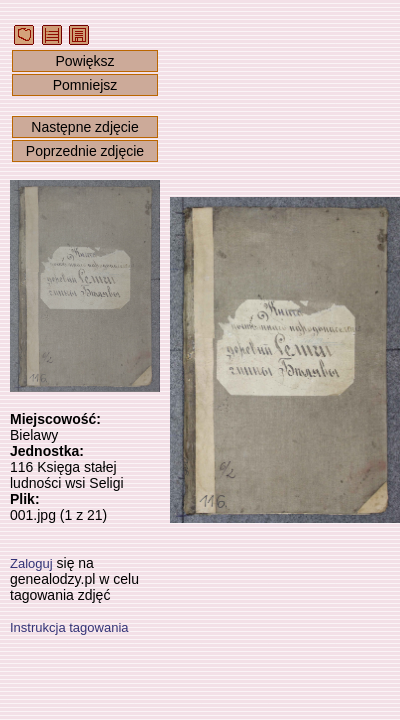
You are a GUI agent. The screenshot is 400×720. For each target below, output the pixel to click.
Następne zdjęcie (84, 127)
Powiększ (84, 61)
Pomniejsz (85, 85)
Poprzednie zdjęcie (85, 151)
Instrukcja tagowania (69, 627)
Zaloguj (31, 563)
